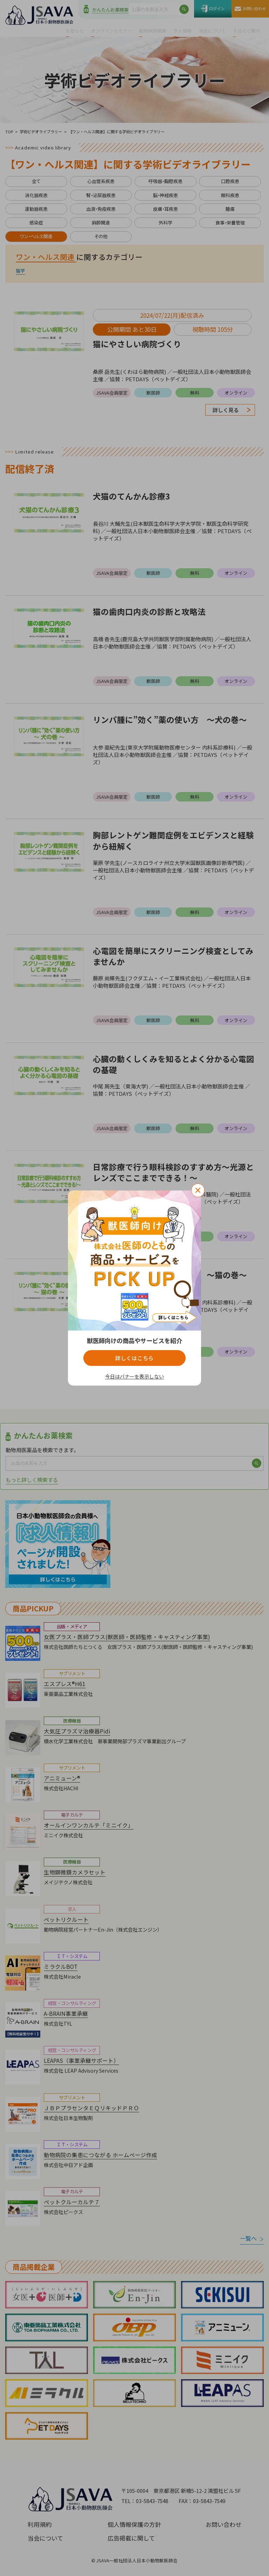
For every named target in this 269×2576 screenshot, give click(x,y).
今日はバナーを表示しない (134, 1376)
